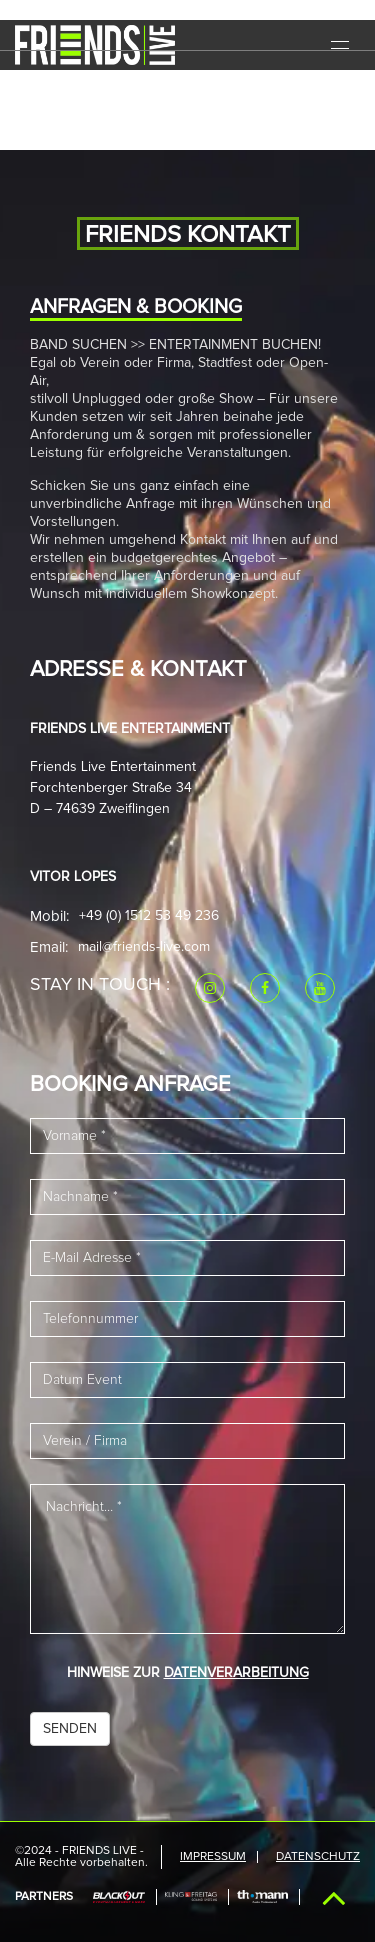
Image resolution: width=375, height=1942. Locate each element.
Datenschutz (318, 1857)
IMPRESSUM (213, 1857)
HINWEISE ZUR (188, 1673)
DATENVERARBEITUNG (236, 1673)
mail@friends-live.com (144, 947)
